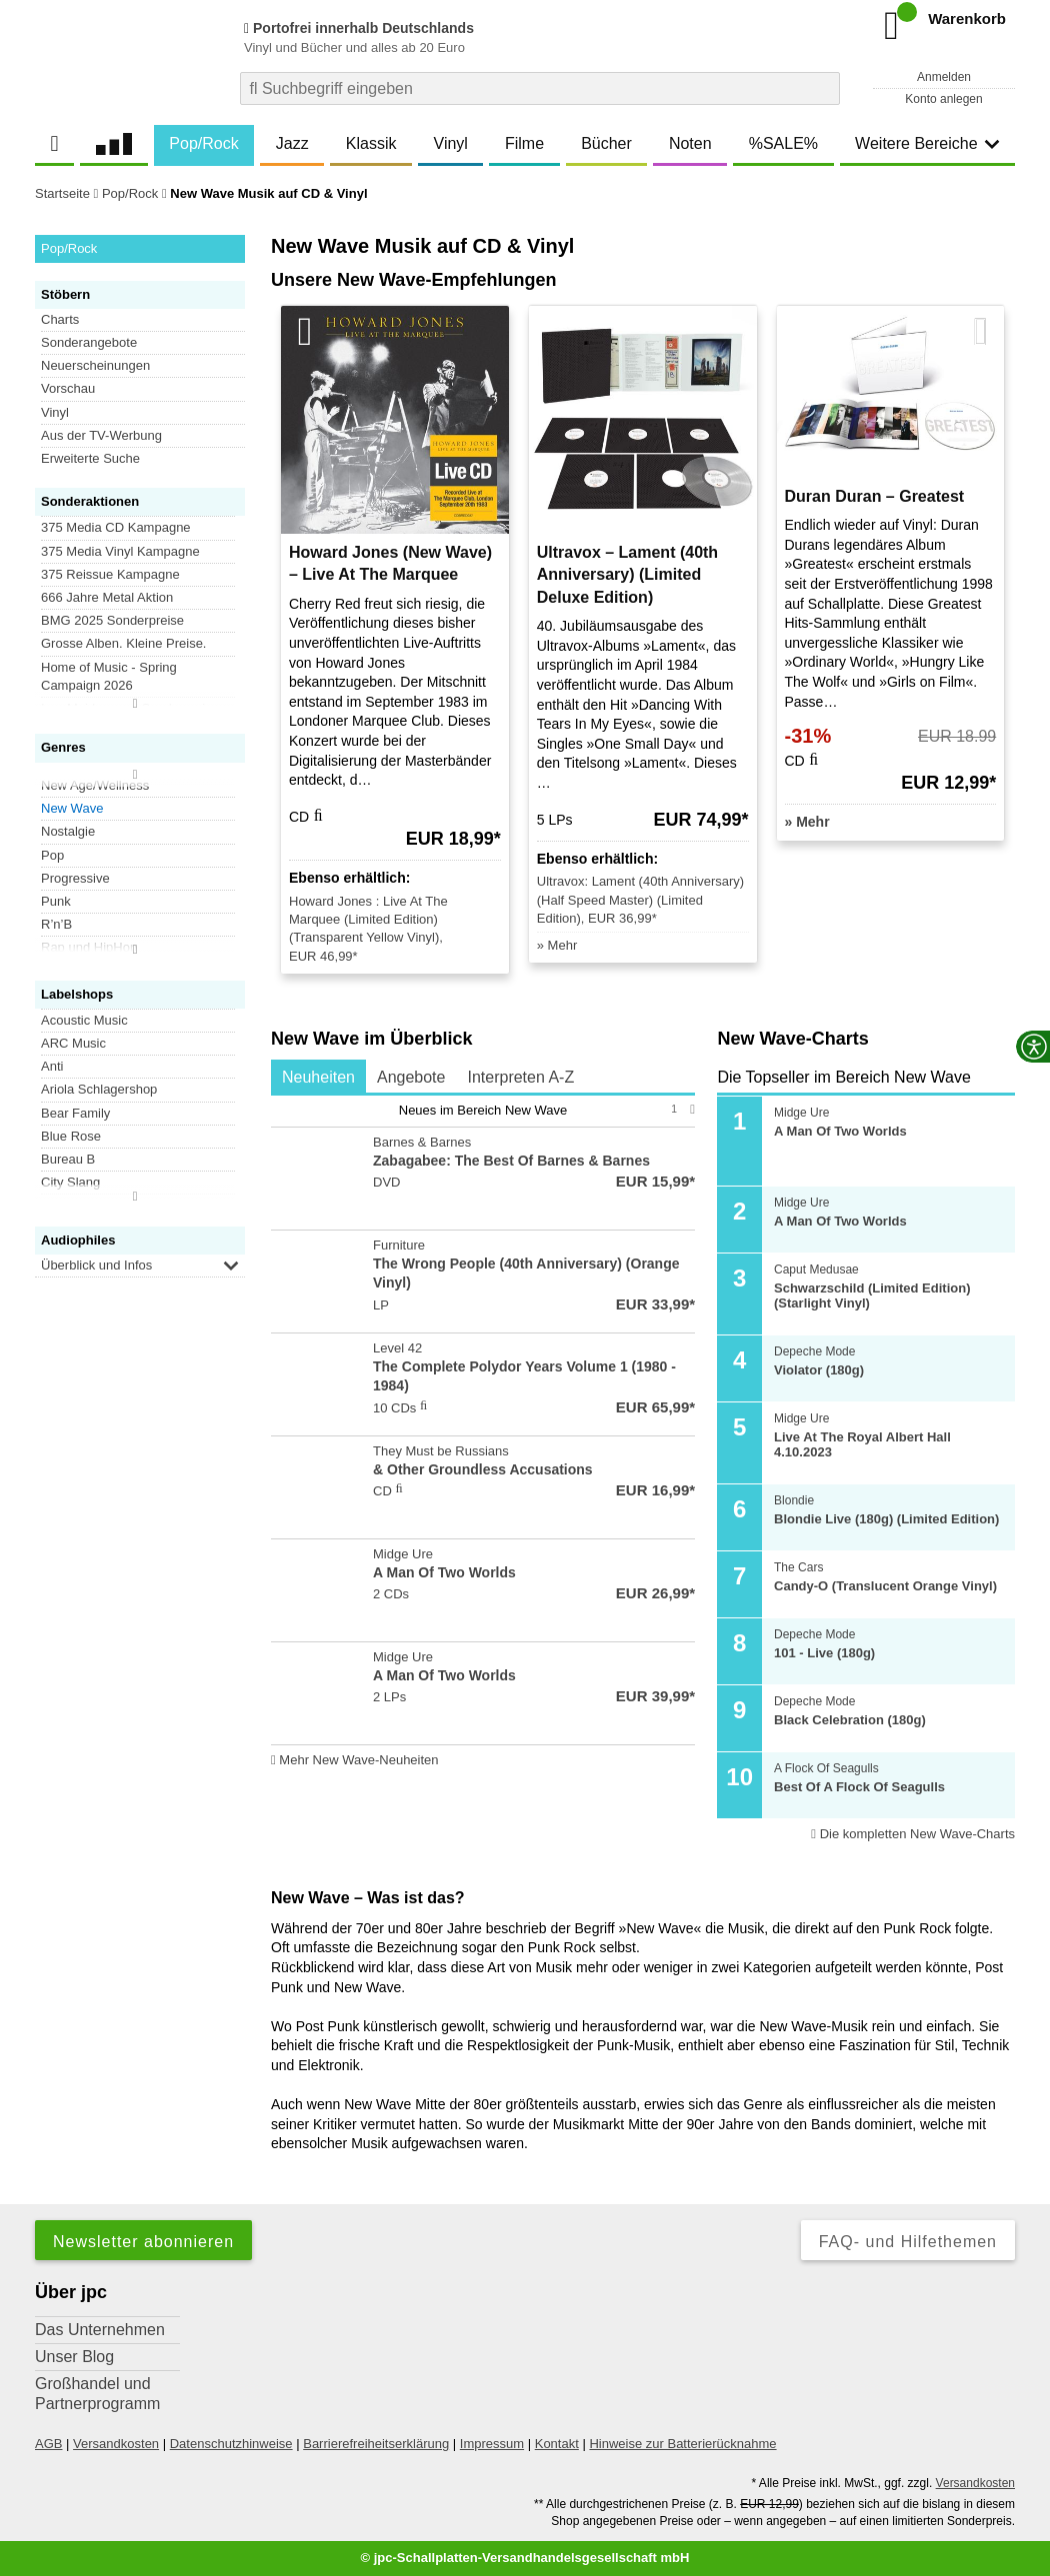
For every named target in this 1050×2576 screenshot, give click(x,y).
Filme (524, 143)
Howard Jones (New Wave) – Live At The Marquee (390, 563)
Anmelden (944, 77)
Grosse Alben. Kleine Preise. (123, 643)
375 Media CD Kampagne (116, 527)
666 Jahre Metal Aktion (107, 597)
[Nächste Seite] (692, 1109)
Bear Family (75, 1113)
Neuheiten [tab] (318, 1077)
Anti (52, 1066)
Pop (52, 855)
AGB (48, 2443)
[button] (231, 1266)
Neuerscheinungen (95, 365)
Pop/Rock (203, 143)
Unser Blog (74, 2356)
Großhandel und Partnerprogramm (97, 2393)
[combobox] (540, 88)
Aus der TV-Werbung (101, 435)
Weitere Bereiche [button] (927, 143)
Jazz (292, 143)
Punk (56, 901)
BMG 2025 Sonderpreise (112, 620)
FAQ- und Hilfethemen (908, 2241)
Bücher (606, 143)
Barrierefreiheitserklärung (376, 2443)
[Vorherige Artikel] (305, 332)
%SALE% (783, 143)
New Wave (72, 808)
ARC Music (73, 1043)
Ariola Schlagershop (99, 1089)
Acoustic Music (84, 1020)
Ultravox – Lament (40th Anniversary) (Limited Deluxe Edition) (627, 575)
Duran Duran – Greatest (875, 496)
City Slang (70, 1182)
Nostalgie (68, 831)
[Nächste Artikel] (981, 332)
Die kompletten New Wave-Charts (913, 1833)
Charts (60, 319)
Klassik (371, 143)
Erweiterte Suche (90, 458)
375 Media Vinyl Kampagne (120, 551)
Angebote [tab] (411, 1077)
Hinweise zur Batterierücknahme (682, 2443)
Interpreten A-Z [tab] (520, 1077)
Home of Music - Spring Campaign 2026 (109, 676)
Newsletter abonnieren (143, 2241)
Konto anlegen (943, 99)
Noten (690, 143)
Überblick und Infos (96, 1265)
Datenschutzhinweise (231, 2443)
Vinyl (451, 143)
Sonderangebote (89, 342)
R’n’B (56, 924)
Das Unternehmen (100, 2329)
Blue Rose (71, 1136)
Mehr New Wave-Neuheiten (355, 1759)
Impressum (492, 2443)
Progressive (75, 878)
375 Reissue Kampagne (110, 574)
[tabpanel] (483, 1435)
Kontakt (557, 2443)
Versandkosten (116, 2443)
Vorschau (68, 388)
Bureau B (68, 1159)
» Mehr (557, 945)
